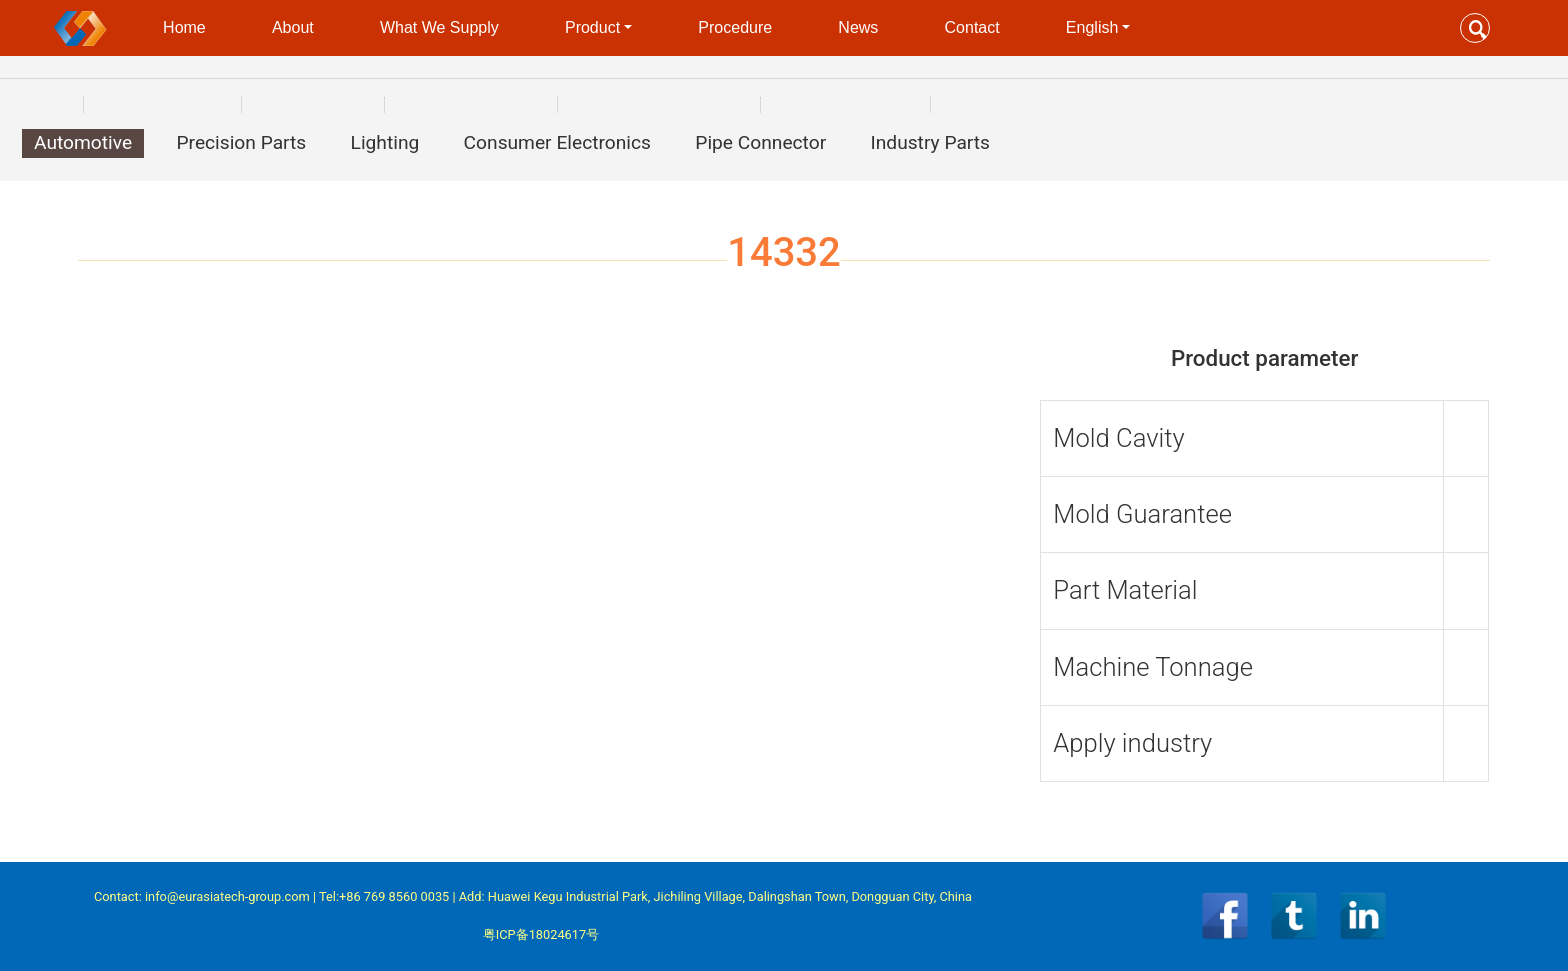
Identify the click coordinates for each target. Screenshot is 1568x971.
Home (184, 27)
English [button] (1092, 27)
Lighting (385, 142)
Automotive (83, 142)
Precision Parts (241, 142)
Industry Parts (931, 142)
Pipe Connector (760, 142)
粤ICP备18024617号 (541, 934)
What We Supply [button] (439, 27)
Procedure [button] (735, 27)
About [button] (293, 27)
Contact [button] (972, 27)
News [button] (858, 27)
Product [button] (592, 27)
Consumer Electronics (557, 142)
